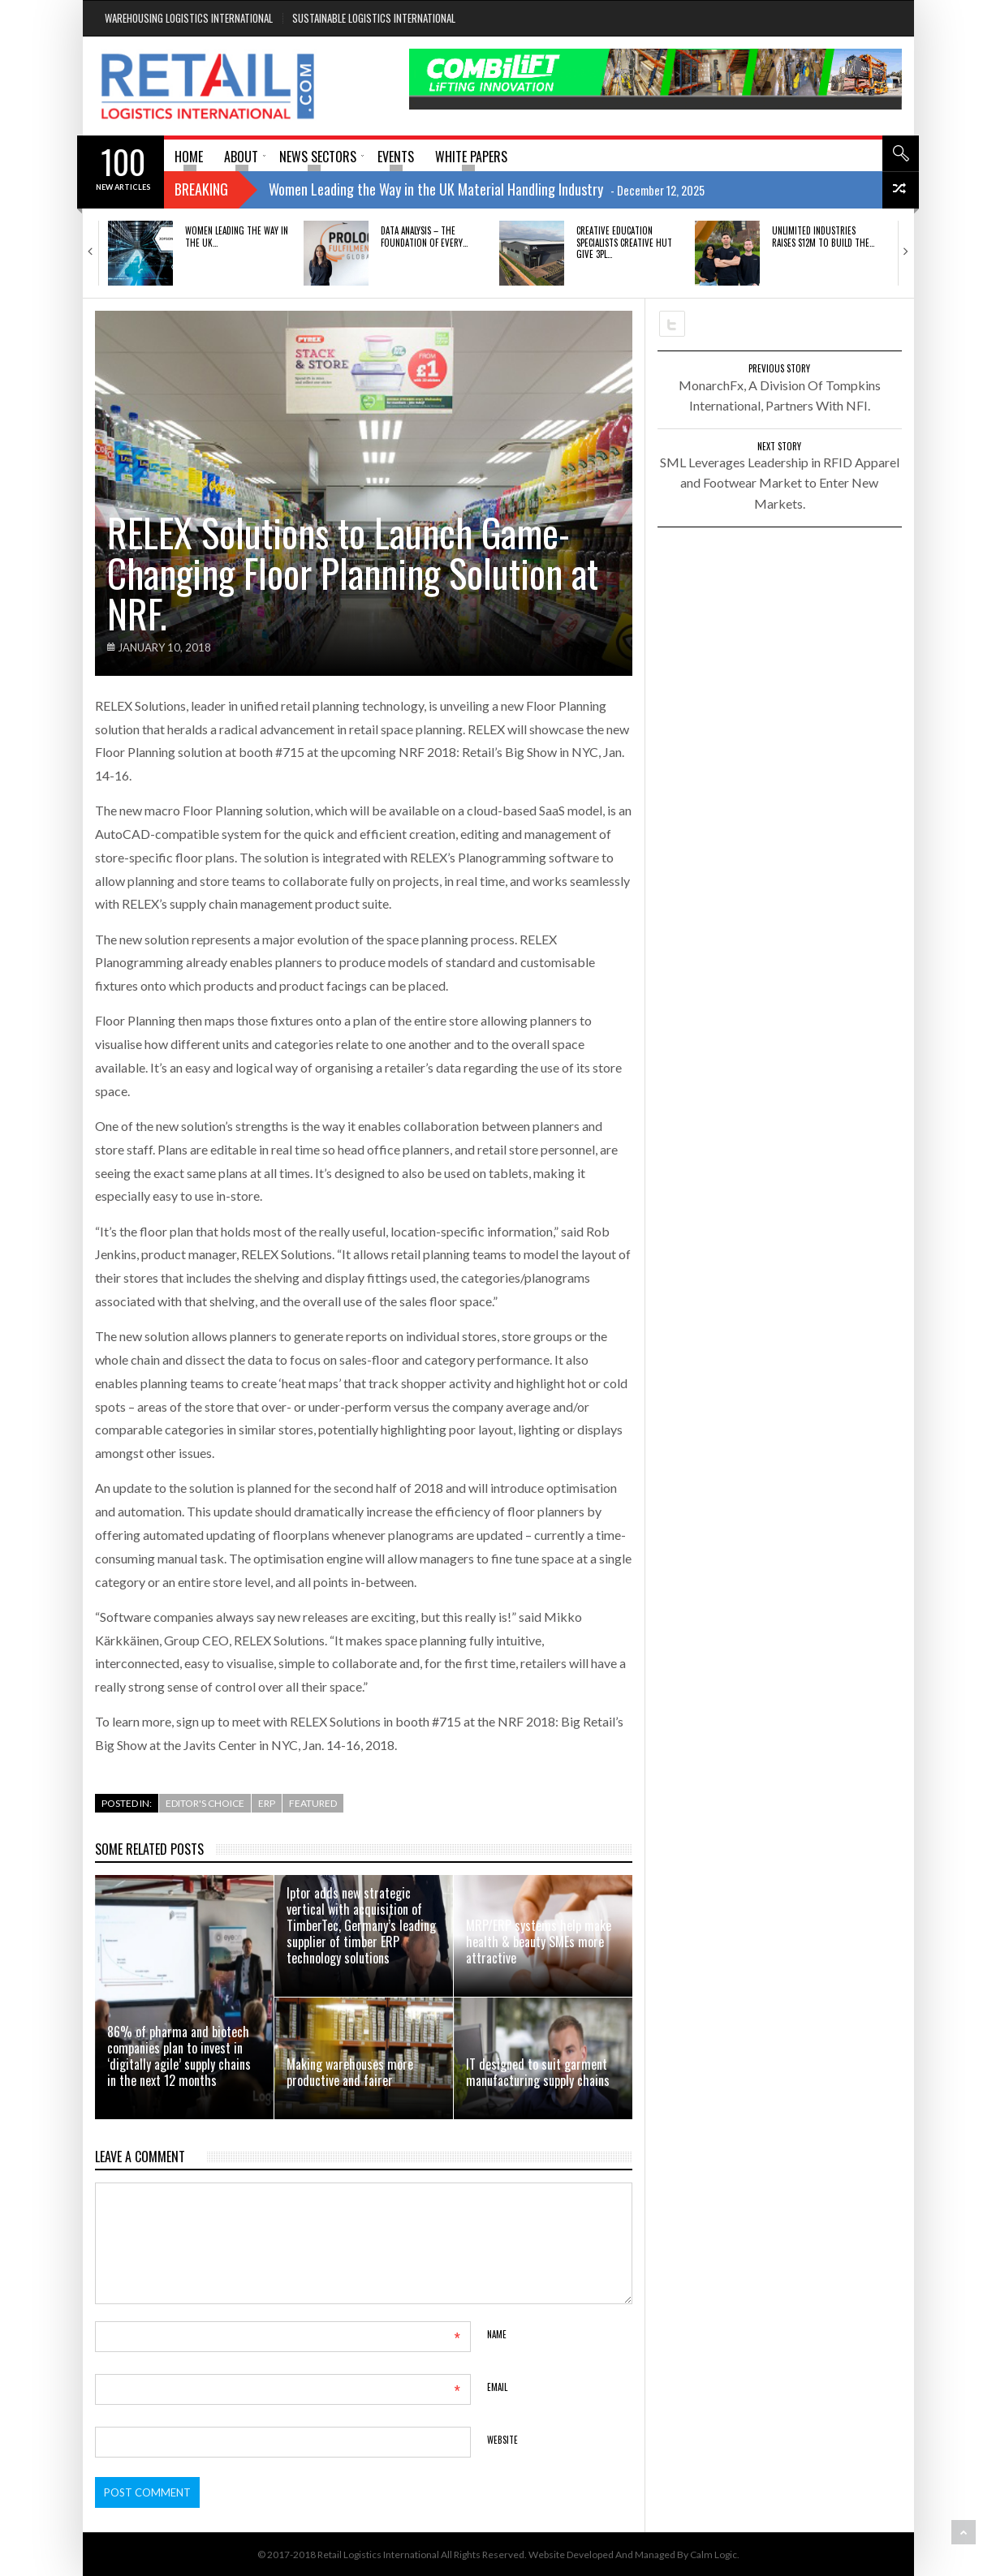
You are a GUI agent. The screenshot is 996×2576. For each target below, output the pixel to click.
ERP (266, 1803)
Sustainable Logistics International (373, 18)
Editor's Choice (205, 1803)
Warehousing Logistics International (189, 18)
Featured (313, 1803)
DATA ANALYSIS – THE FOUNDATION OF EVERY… (424, 236)
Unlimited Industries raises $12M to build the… (823, 236)
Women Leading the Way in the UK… (236, 236)
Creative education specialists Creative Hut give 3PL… (624, 242)
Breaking (201, 189)
